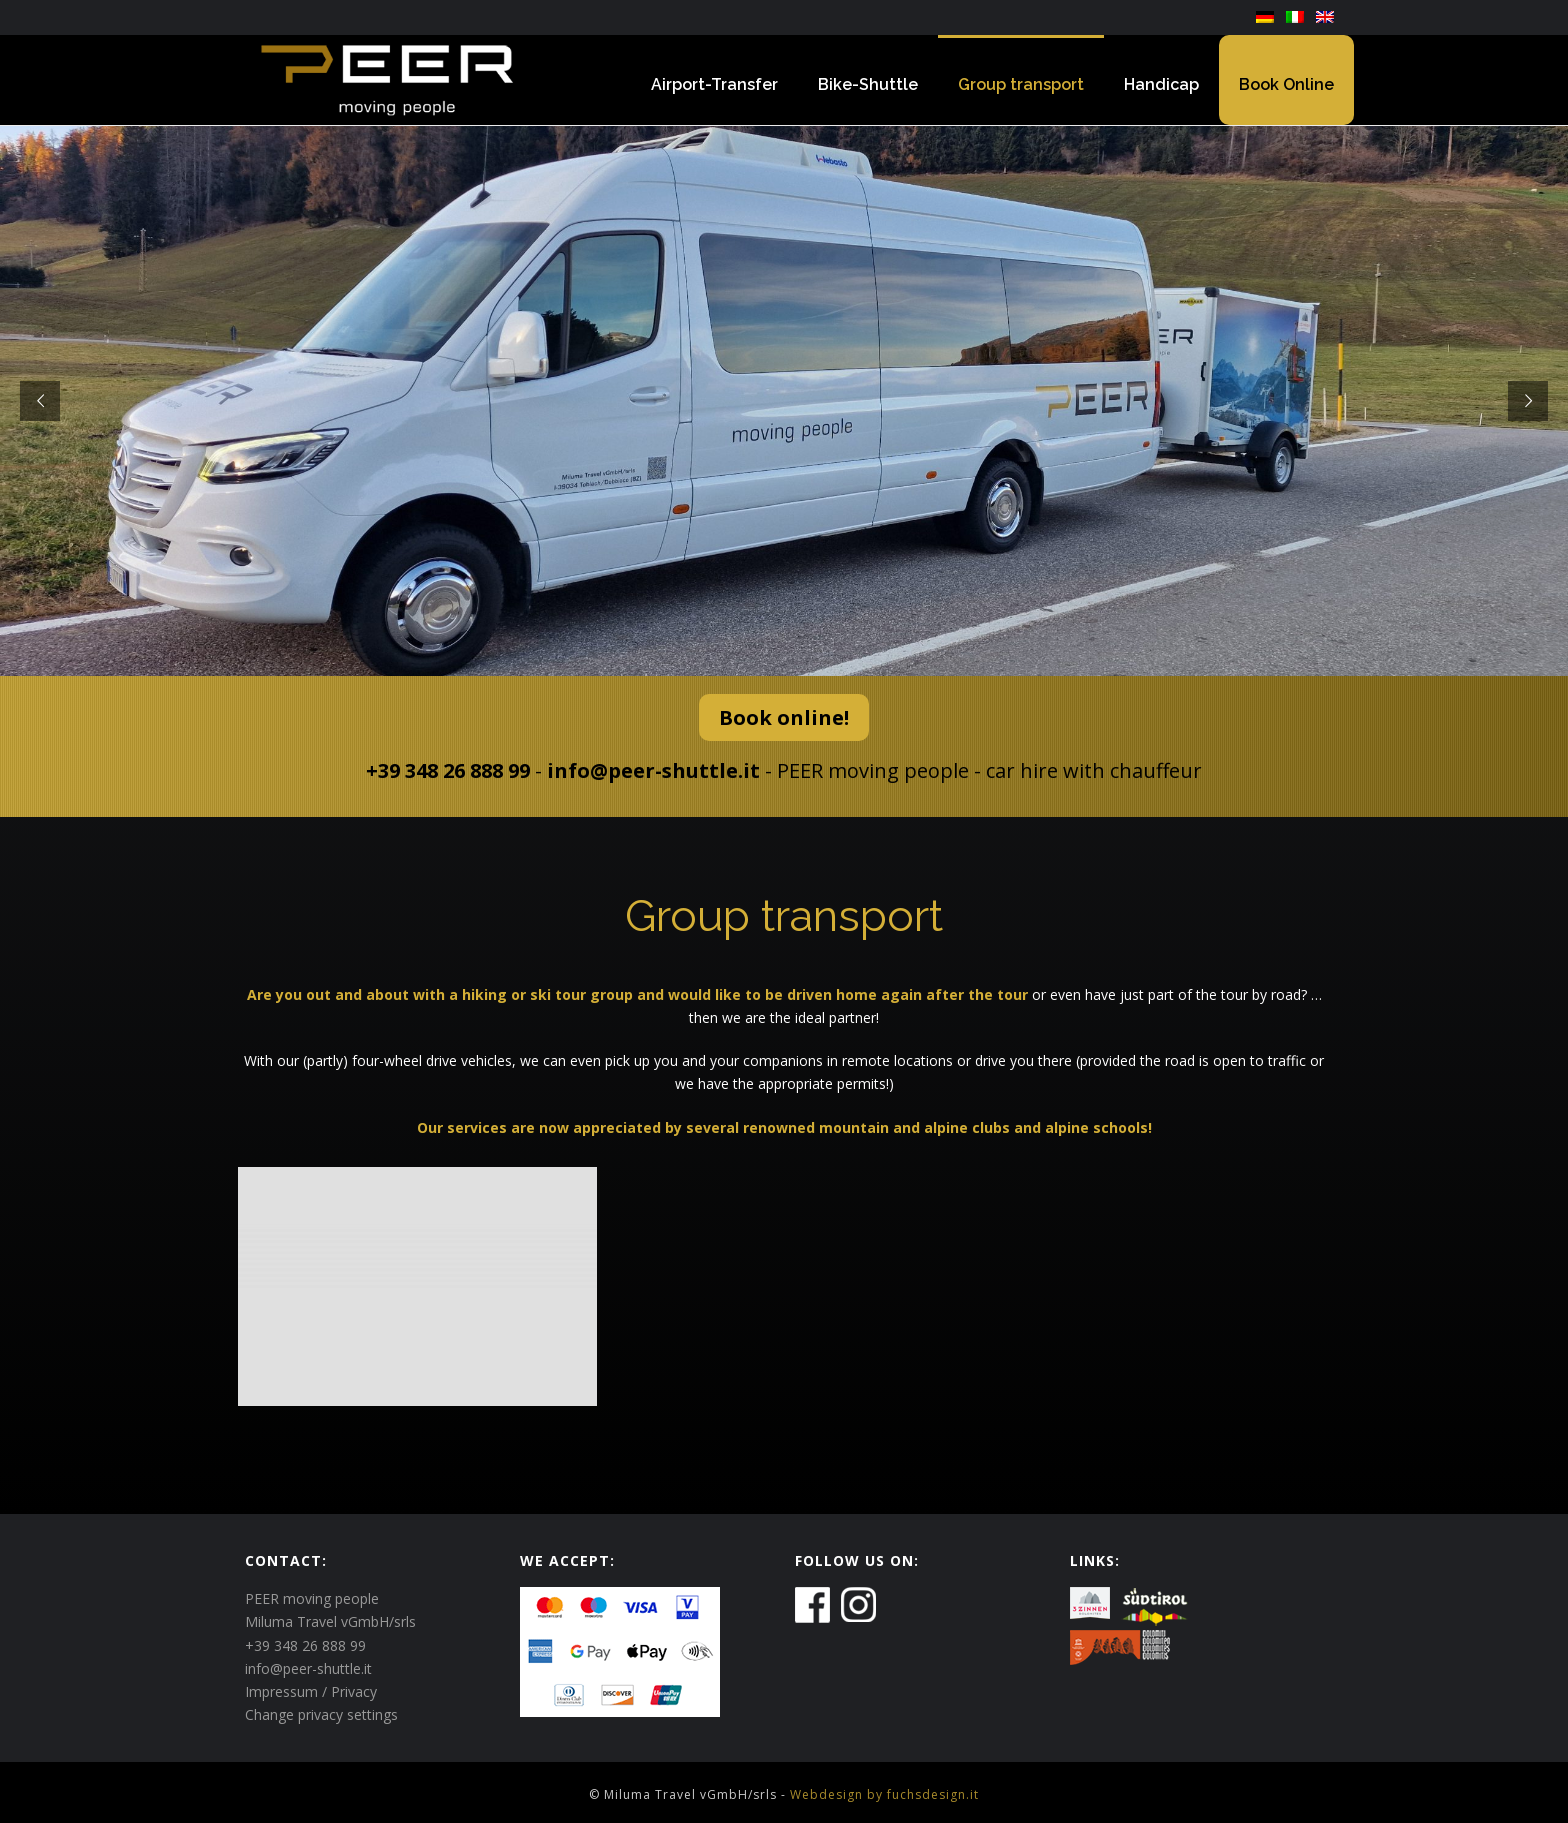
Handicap (1161, 84)
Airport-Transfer (714, 84)
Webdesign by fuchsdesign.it (884, 1794)
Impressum (281, 1691)
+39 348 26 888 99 (448, 770)
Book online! (784, 717)
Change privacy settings (321, 1714)
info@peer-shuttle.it (653, 770)
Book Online (1286, 84)
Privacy (354, 1691)
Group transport (1021, 84)
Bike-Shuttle (868, 84)
